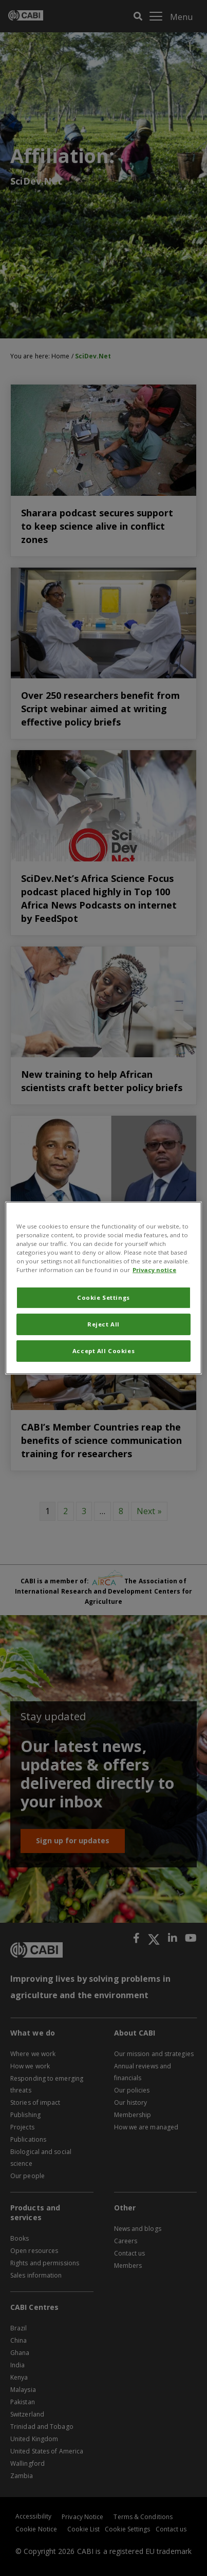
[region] (103, 1288)
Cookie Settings (103, 1297)
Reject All (103, 1324)
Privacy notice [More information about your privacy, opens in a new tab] (154, 1270)
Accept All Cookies (103, 1351)
